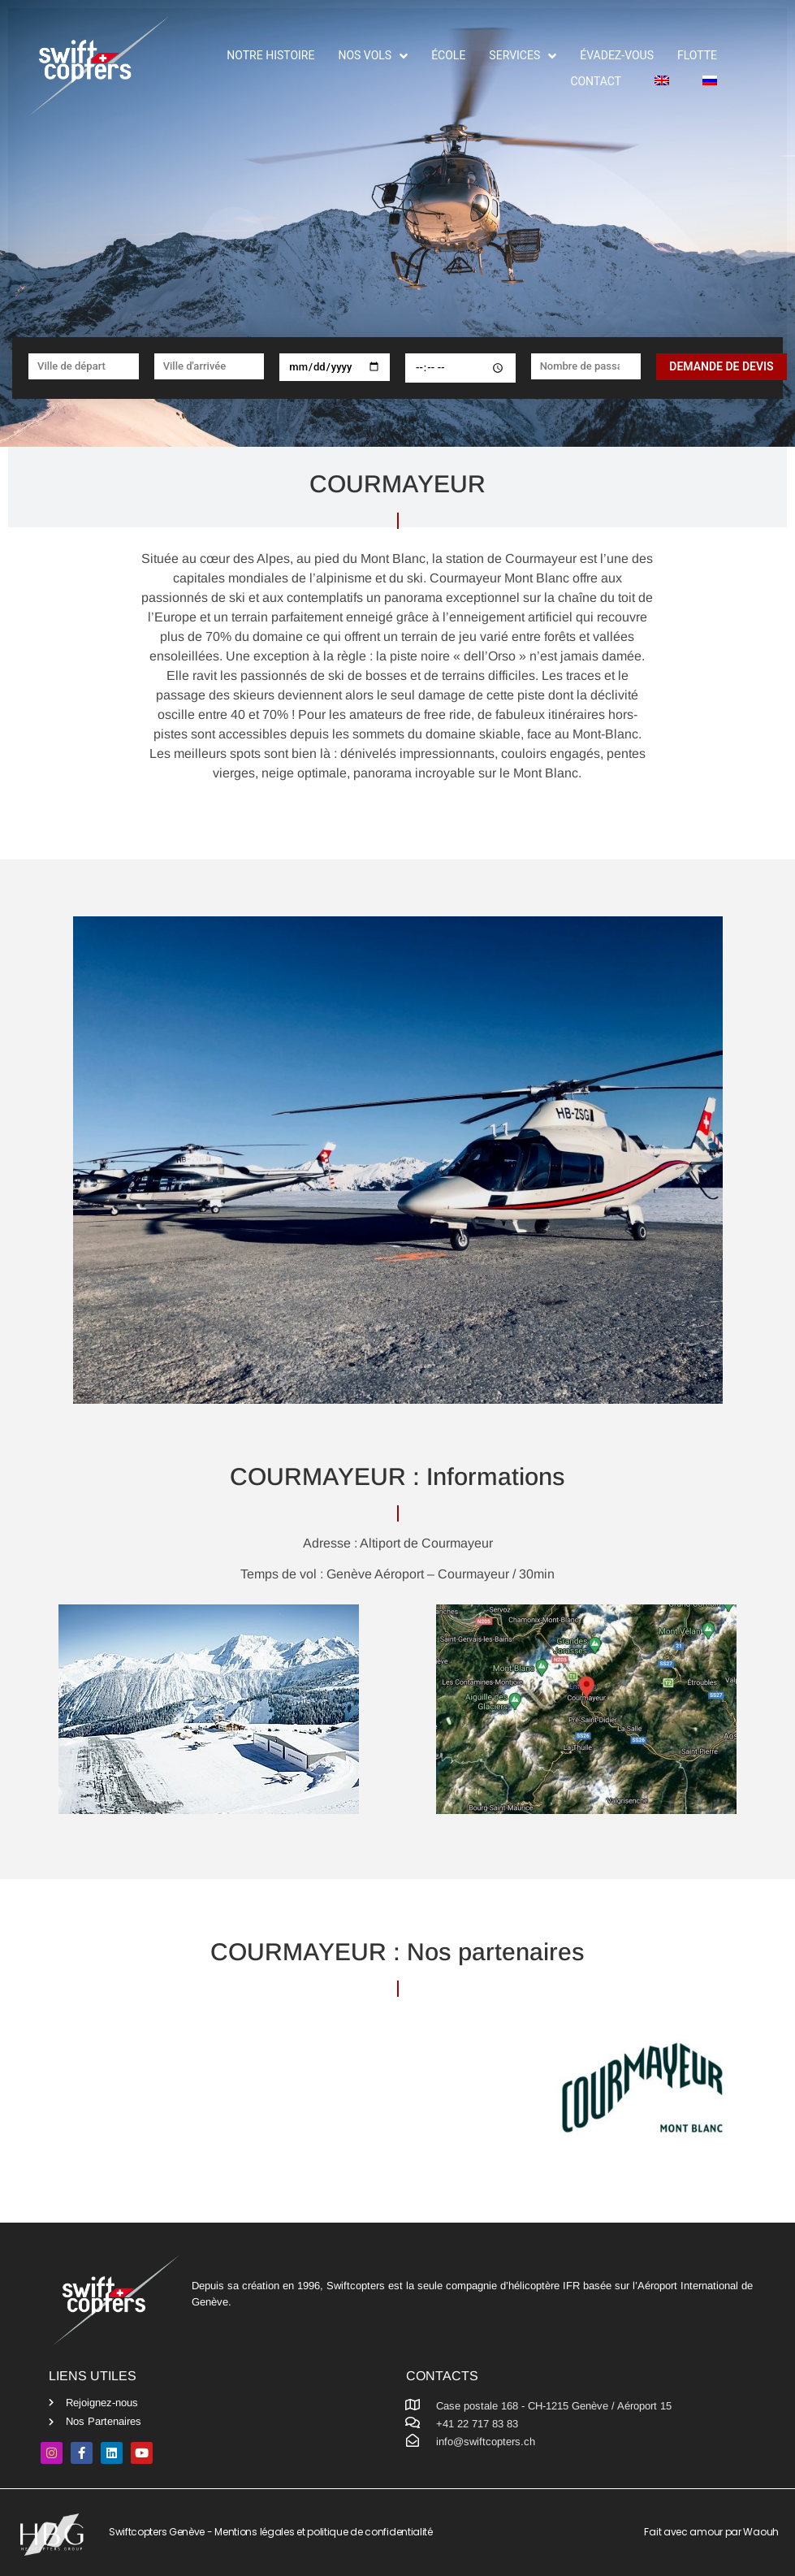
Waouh (761, 2532)
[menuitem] (657, 82)
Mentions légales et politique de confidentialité (323, 2532)
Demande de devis (721, 366)
